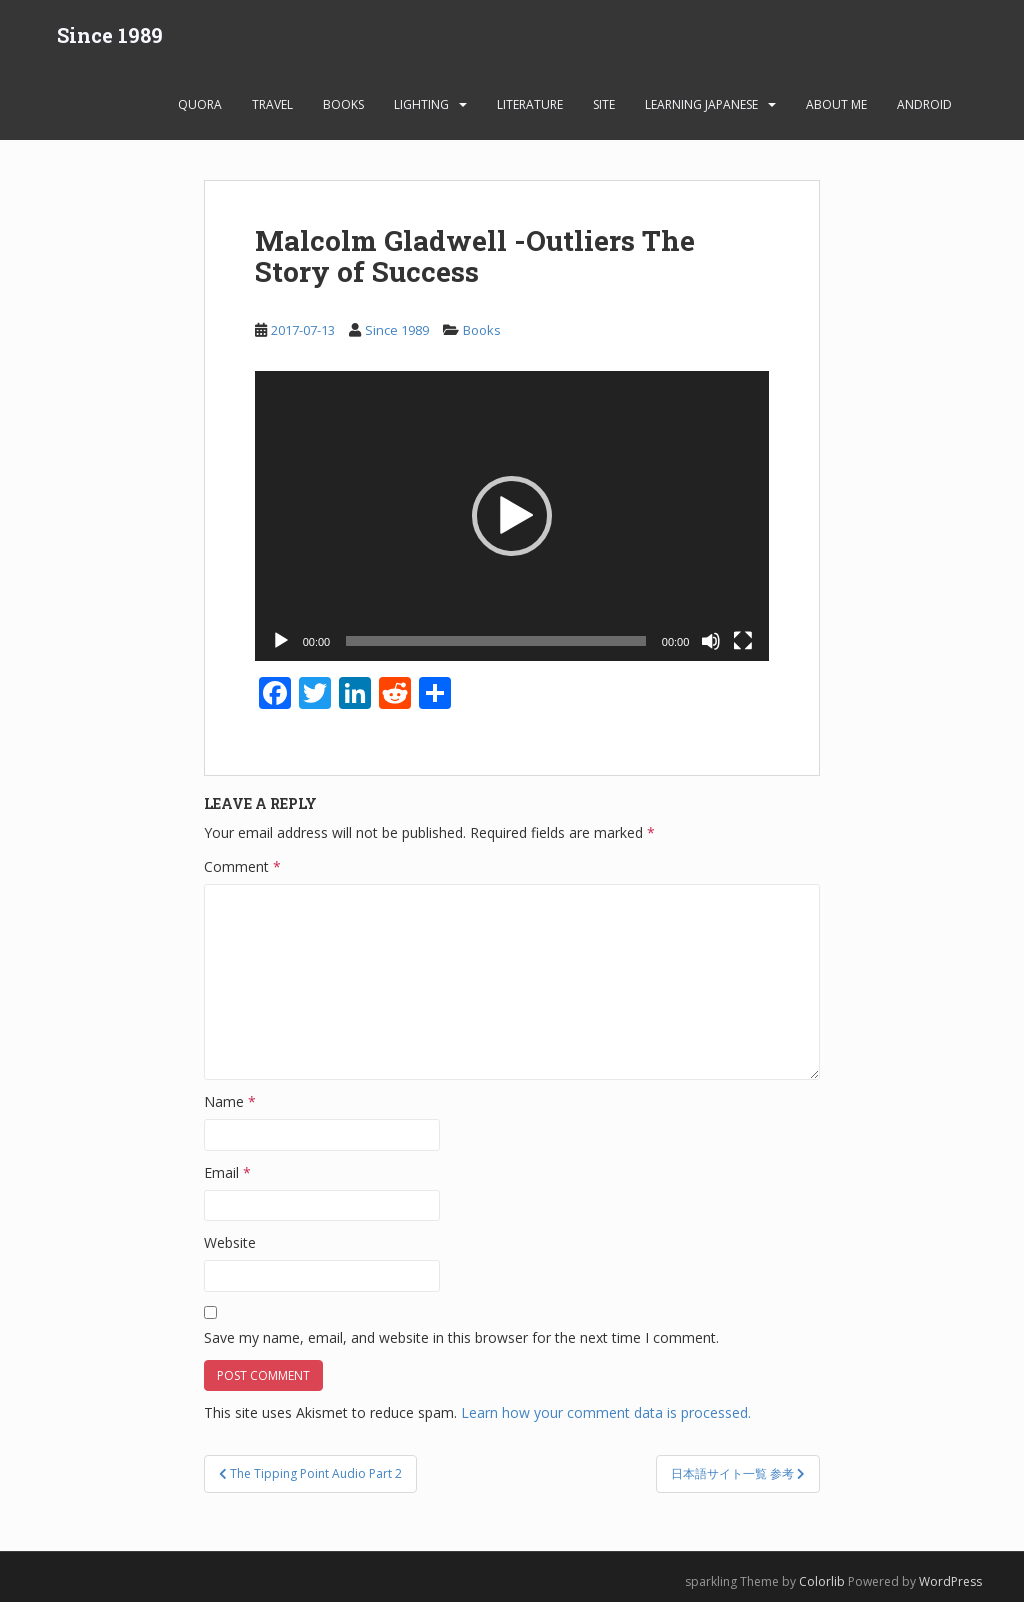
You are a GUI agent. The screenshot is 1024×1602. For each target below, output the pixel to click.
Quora (200, 104)
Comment (242, 866)
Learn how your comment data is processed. (606, 1412)
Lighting (421, 104)
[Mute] (711, 641)
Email (227, 1172)
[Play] (281, 641)
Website (230, 1242)
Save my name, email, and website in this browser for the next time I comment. (461, 1337)
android (924, 104)
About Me (836, 104)
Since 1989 (110, 35)
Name (230, 1101)
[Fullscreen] (743, 641)
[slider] (496, 641)
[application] (512, 515)
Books (343, 104)
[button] (512, 516)
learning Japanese (701, 104)
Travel (272, 104)
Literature (530, 104)
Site (604, 104)
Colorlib (822, 1581)
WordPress (950, 1581)
